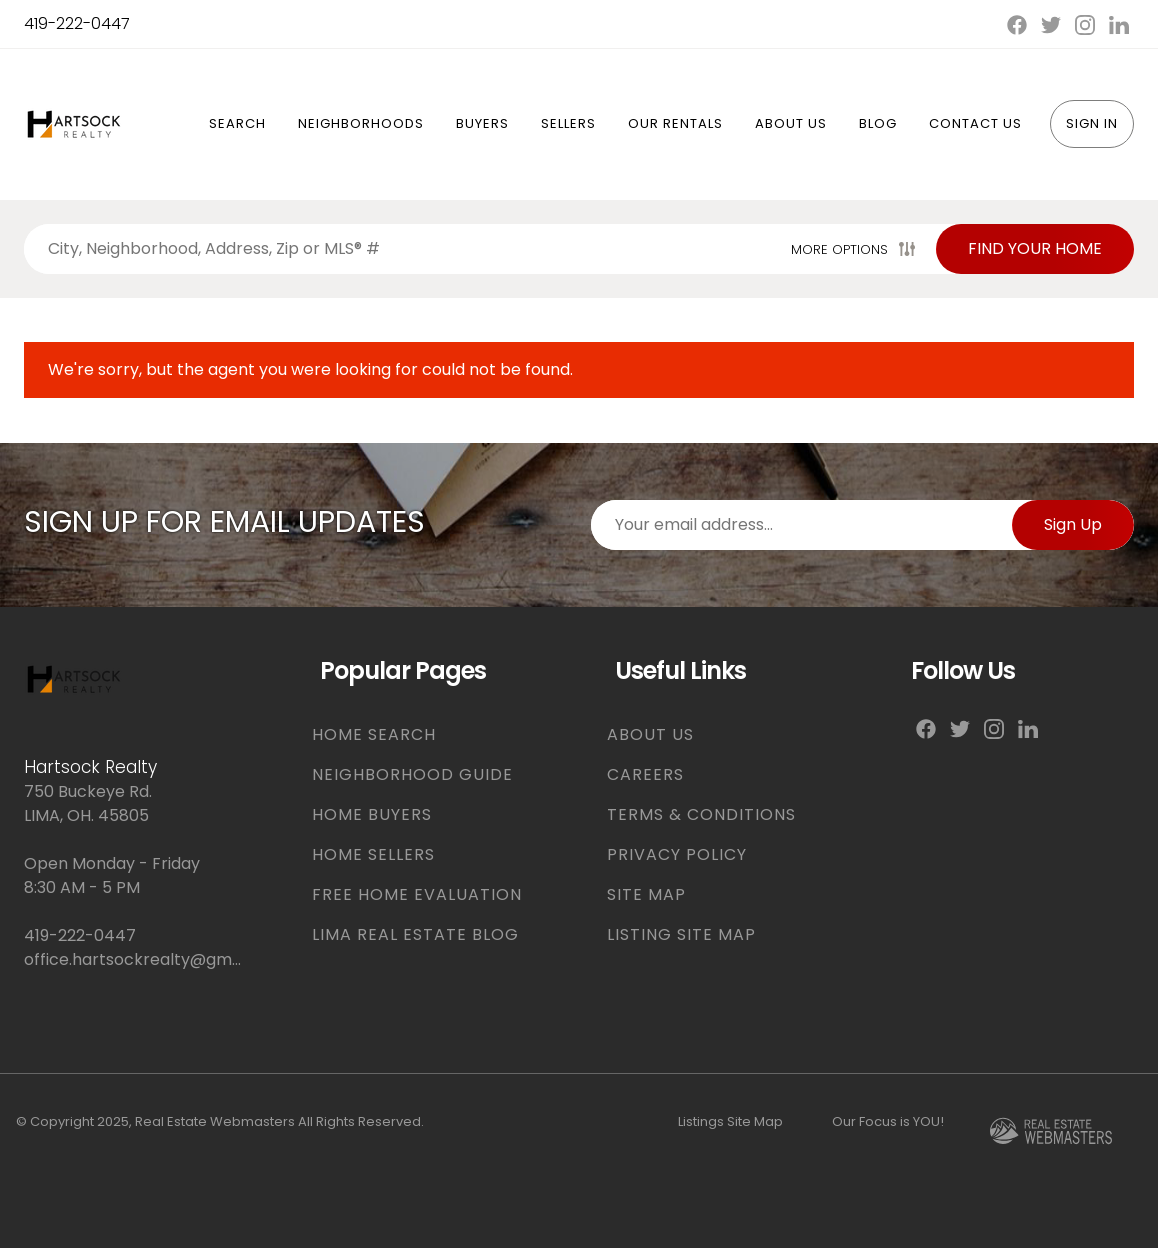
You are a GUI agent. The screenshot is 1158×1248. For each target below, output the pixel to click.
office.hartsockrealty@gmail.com (136, 959)
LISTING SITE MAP (681, 934)
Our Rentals (675, 123)
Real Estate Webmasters (215, 1121)
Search (237, 123)
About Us (791, 123)
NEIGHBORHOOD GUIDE (412, 774)
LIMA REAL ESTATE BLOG (415, 934)
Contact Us (975, 123)
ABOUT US (650, 734)
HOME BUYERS (372, 814)
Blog (878, 123)
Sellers (568, 123)
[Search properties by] (403, 249)
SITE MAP (646, 894)
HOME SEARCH (374, 734)
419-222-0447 (77, 23)
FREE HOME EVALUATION (417, 894)
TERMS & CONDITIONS (701, 814)
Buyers (482, 123)
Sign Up (1073, 524)
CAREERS (645, 774)
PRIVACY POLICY (677, 854)
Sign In (1092, 123)
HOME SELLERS (373, 854)
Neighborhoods (361, 123)
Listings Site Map (730, 1121)
